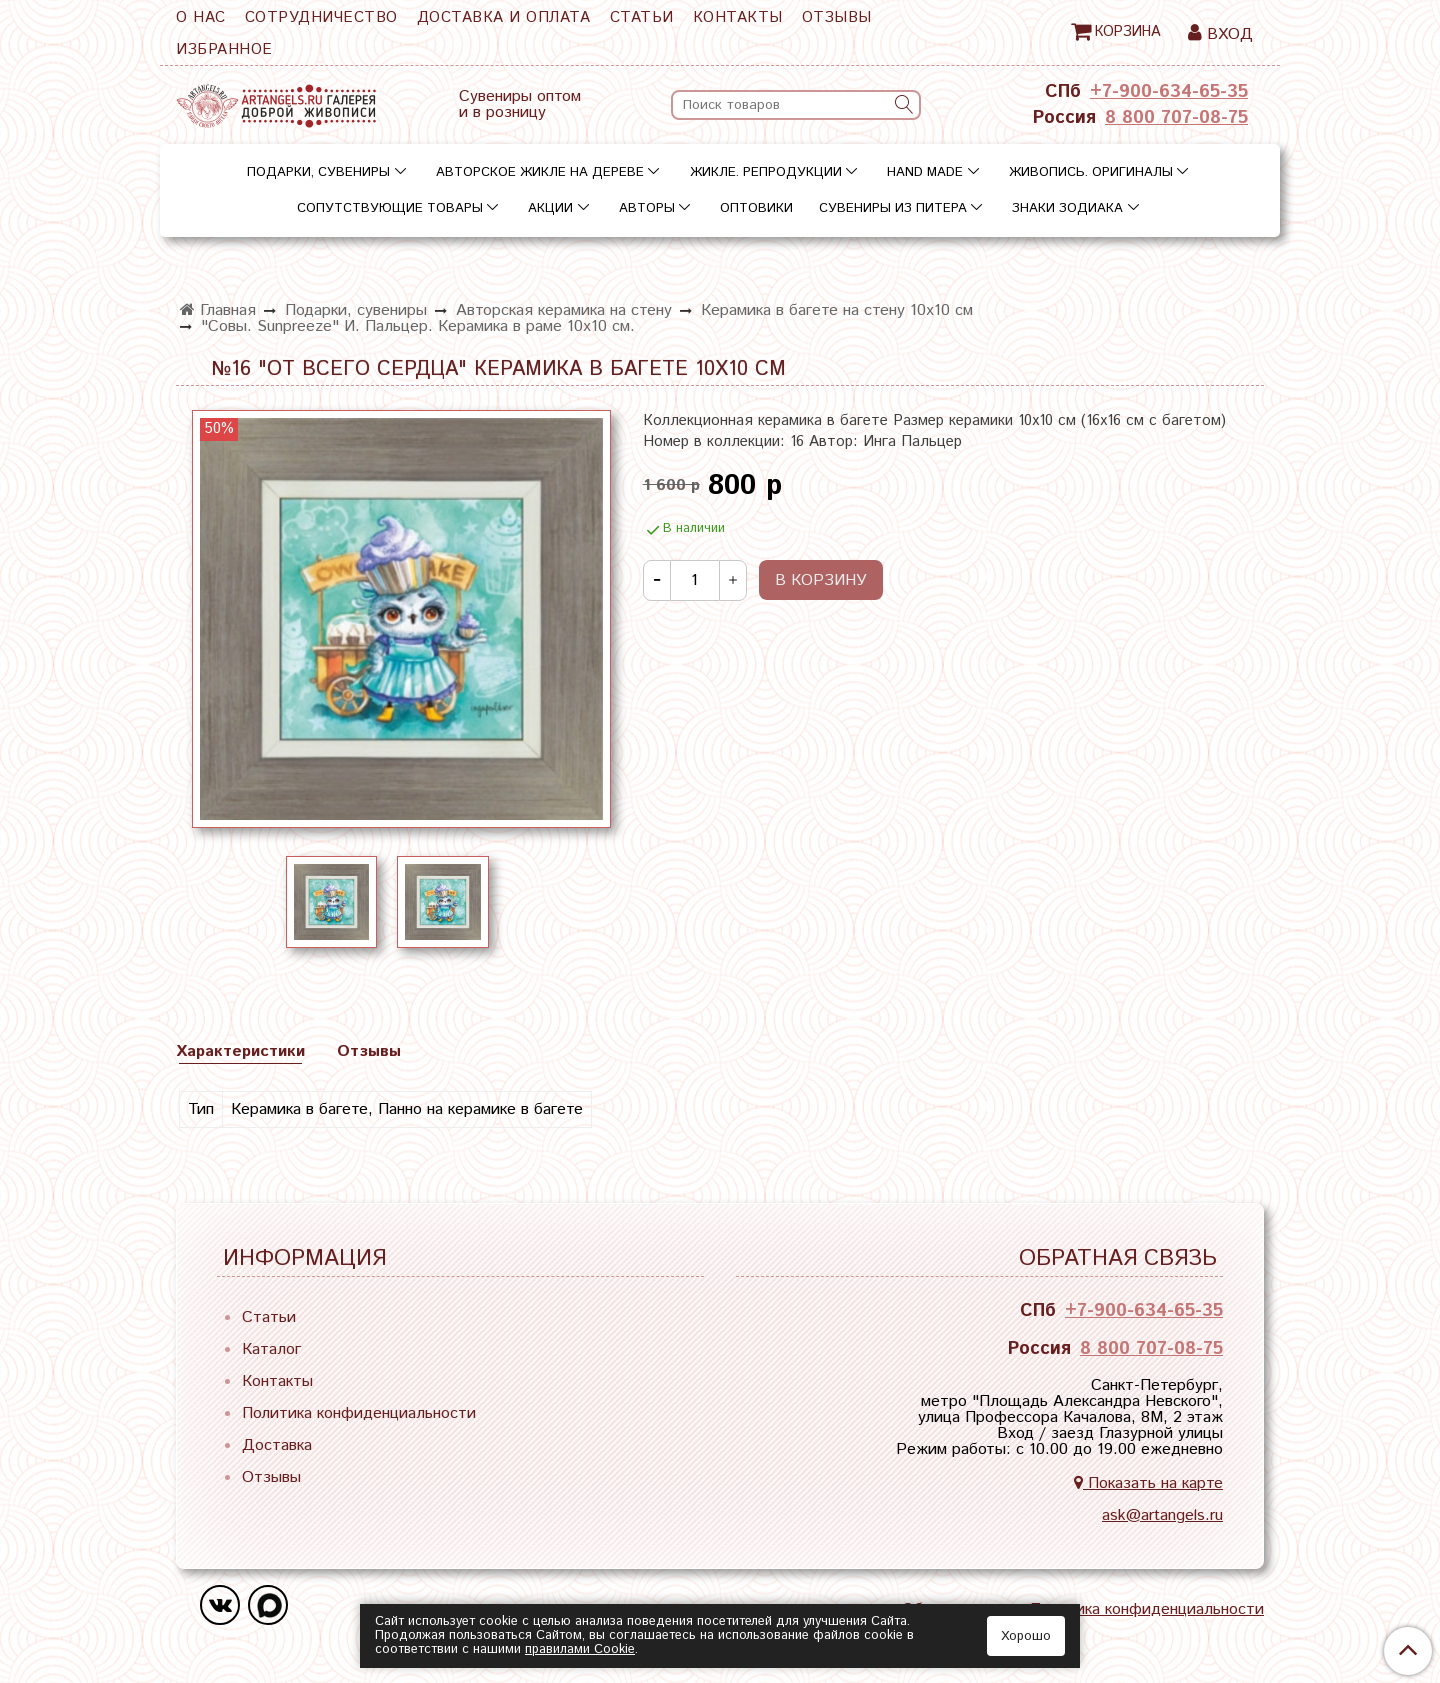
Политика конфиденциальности (359, 1413)
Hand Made (925, 172)
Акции (550, 208)
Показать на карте (1148, 1483)
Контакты (738, 17)
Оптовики (756, 208)
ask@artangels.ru (1162, 1515)
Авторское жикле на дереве (540, 172)
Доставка (277, 1445)
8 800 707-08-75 (1176, 118)
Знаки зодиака (1067, 208)
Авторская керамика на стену (564, 310)
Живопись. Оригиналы (1091, 172)
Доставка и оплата (504, 17)
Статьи (642, 17)
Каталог (271, 1349)
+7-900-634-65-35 (1169, 92)
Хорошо (1026, 1636)
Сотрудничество (321, 17)
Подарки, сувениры (318, 172)
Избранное (224, 49)
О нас (201, 17)
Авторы (647, 208)
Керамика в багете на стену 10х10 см (837, 310)
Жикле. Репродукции (766, 172)
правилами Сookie (580, 1649)
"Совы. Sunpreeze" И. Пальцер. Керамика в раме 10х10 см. (418, 326)
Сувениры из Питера (893, 208)
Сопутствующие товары (390, 208)
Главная (218, 310)
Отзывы (837, 17)
